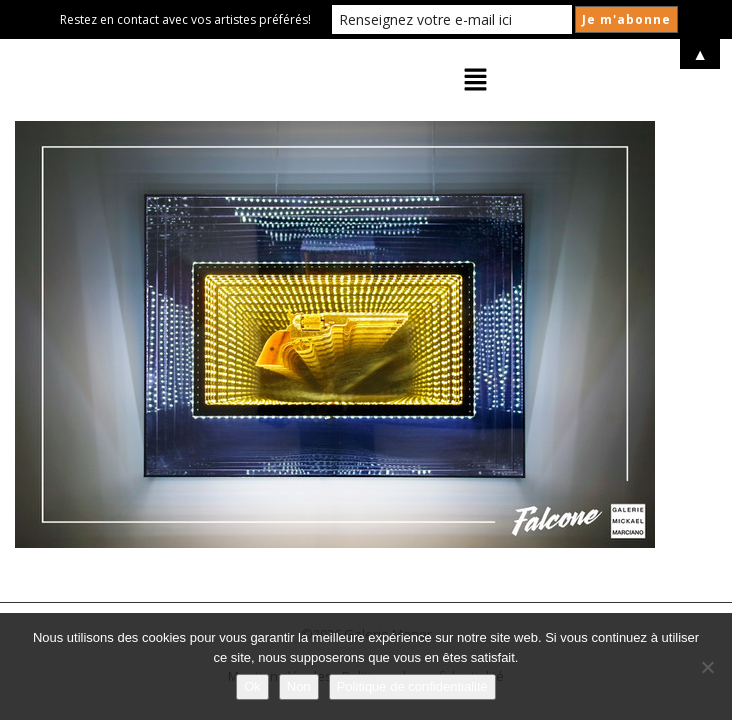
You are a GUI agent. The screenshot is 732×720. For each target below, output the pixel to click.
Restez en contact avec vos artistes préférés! (185, 19)
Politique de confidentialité (412, 686)
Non (299, 686)
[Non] (707, 667)
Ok (252, 686)
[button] (476, 80)
